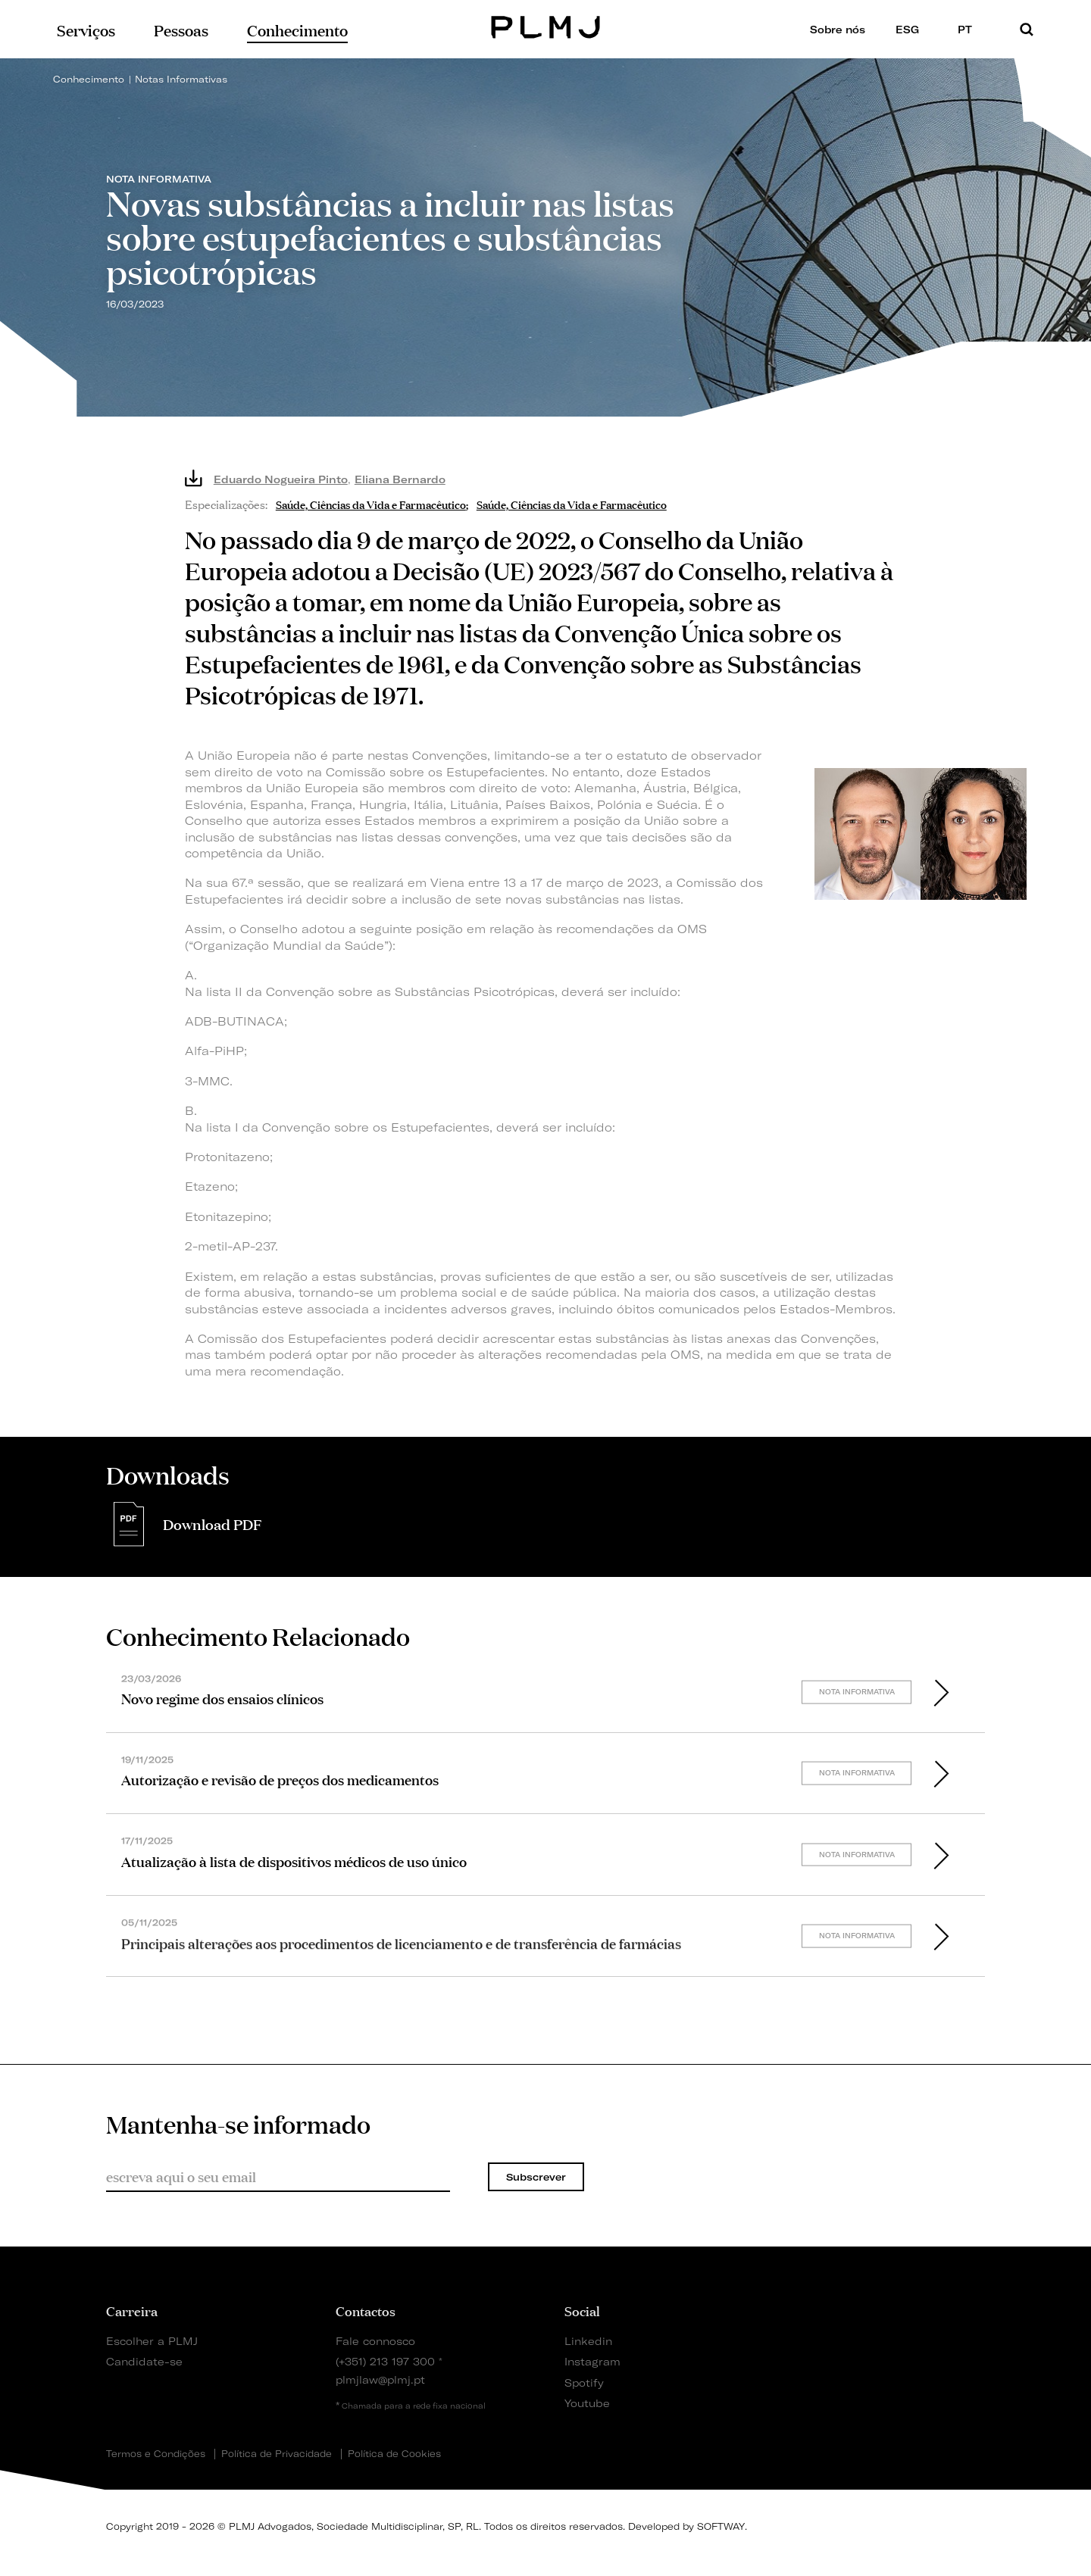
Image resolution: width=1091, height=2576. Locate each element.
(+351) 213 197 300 (385, 2361)
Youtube (587, 2402)
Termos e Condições (155, 2454)
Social (582, 2310)
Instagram (592, 2361)
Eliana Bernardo (400, 479)
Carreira (132, 2310)
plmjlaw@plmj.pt (380, 2379)
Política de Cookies (394, 2454)
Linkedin (588, 2340)
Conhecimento (88, 79)
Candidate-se (144, 2361)
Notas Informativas (181, 79)
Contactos (365, 2310)
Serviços (86, 29)
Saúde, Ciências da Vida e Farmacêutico (371, 503)
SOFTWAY (721, 2526)
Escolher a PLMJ (152, 2340)
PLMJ (546, 25)
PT (971, 29)
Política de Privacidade (276, 2454)
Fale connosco (375, 2340)
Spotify (584, 2382)
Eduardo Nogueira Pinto (281, 479)
